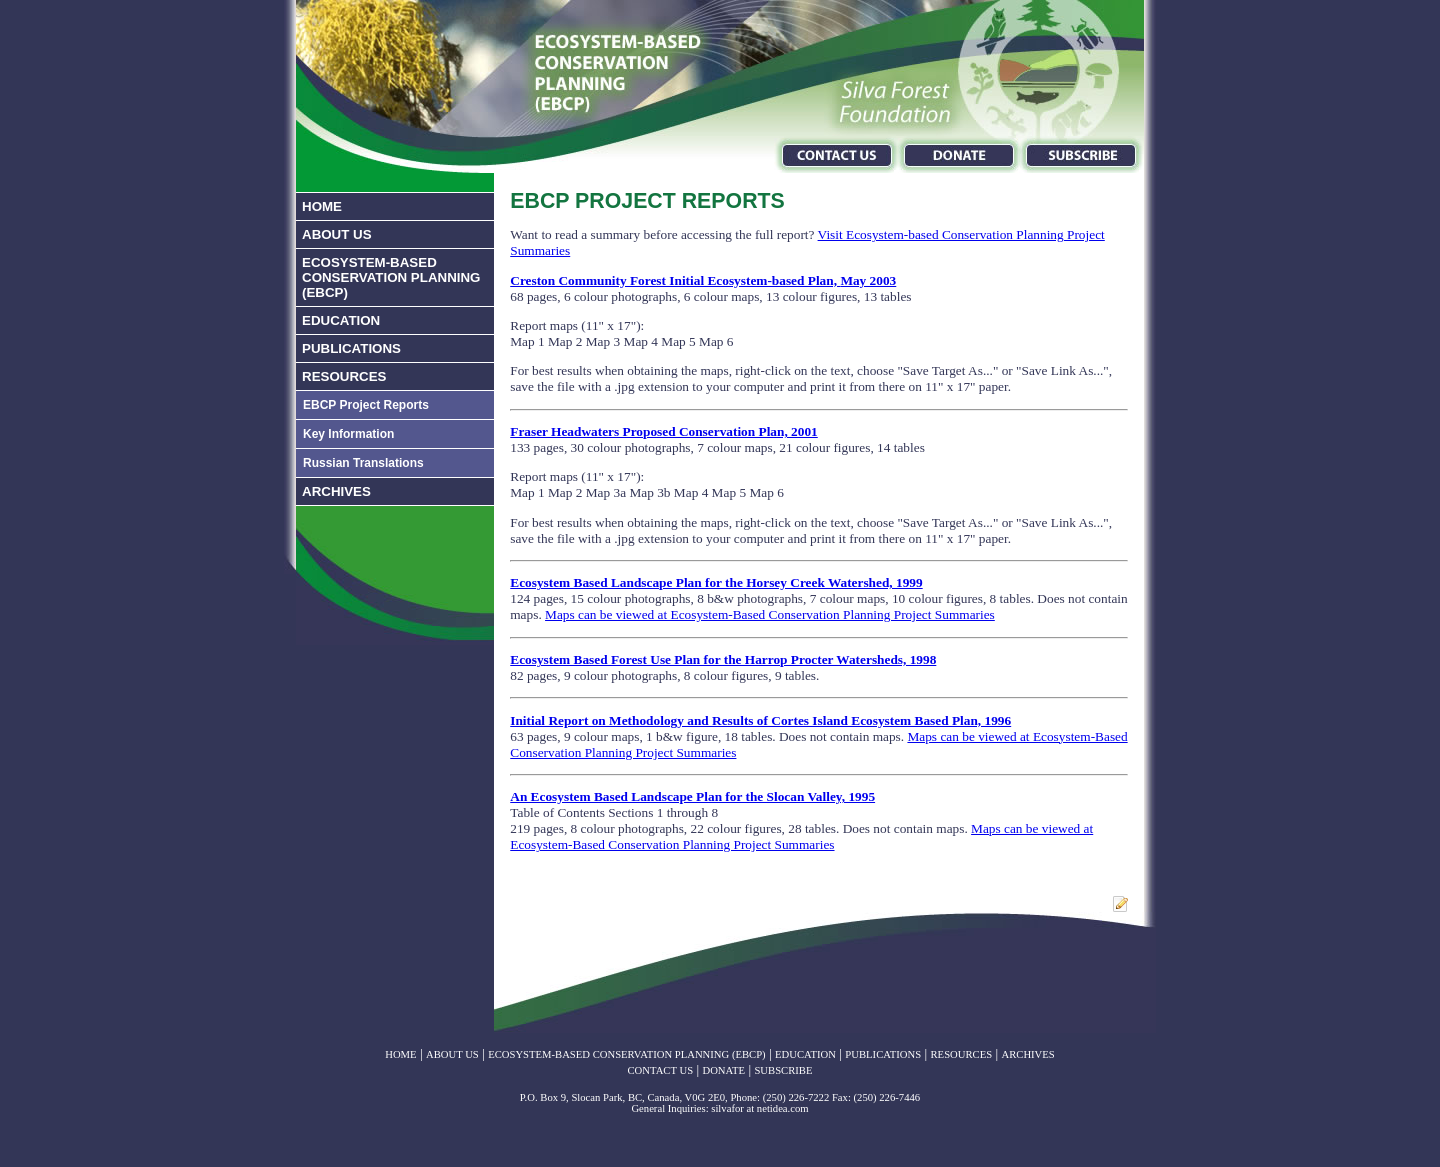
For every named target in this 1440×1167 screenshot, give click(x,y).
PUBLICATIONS (351, 348)
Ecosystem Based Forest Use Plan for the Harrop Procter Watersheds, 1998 (723, 659)
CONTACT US (661, 1070)
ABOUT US (337, 234)
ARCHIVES (336, 491)
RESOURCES (344, 376)
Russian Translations (363, 463)
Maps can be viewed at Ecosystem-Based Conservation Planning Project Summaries (770, 614)
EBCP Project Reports (366, 405)
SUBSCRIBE (783, 1070)
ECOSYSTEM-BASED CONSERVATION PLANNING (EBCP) (391, 277)
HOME (322, 206)
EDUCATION (341, 320)
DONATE (723, 1070)
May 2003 (868, 280)
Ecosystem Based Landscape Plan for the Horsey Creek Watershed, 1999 (716, 582)
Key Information (348, 434)
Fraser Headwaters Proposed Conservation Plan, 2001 (664, 431)
